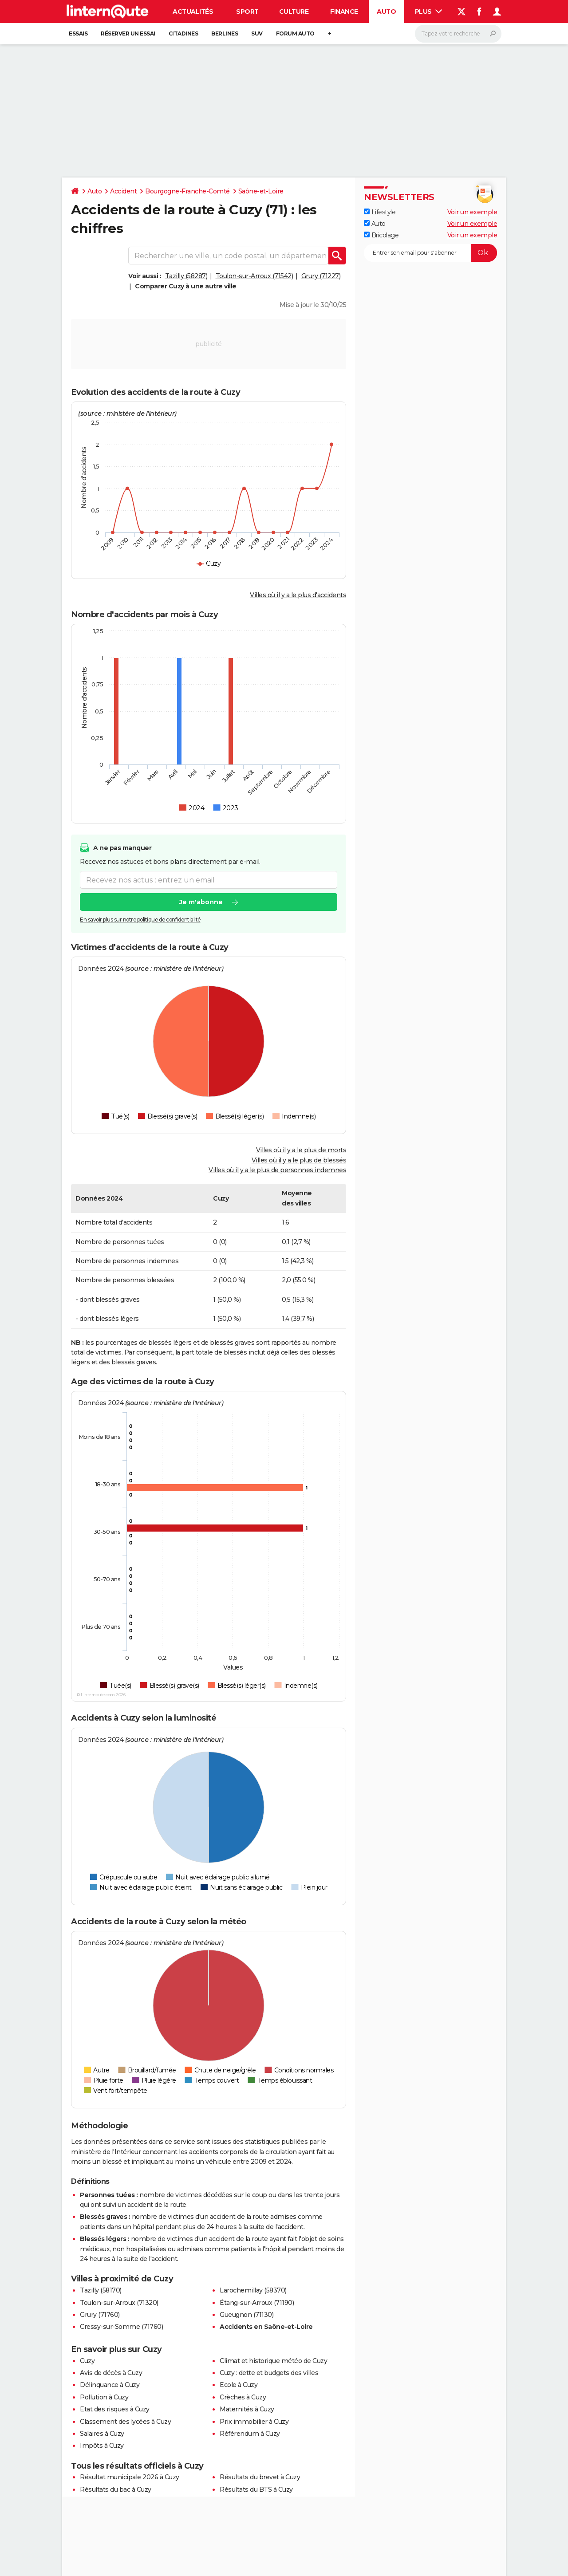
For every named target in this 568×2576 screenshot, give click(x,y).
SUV (257, 33)
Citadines (183, 33)
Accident (123, 191)
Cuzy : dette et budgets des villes (269, 2373)
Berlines (224, 33)
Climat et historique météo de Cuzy (273, 2361)
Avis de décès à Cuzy (111, 2373)
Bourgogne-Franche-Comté (187, 191)
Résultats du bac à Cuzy (115, 2489)
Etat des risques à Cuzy (115, 2409)
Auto (386, 12)
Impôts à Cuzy (102, 2446)
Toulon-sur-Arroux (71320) (119, 2303)
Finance (344, 12)
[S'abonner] (430, 253)
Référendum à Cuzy (250, 2434)
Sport (247, 12)
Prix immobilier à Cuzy (254, 2422)
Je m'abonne (201, 902)
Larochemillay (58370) (253, 2290)
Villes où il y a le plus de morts (301, 1150)
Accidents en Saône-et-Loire (266, 2327)
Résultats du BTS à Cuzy (256, 2489)
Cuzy (87, 2361)
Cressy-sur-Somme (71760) (121, 2327)
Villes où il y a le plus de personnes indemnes (277, 1170)
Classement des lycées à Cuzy (125, 2422)
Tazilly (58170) (101, 2290)
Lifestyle (379, 212)
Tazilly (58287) (186, 276)
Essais (78, 33)
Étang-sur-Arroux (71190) (257, 2303)
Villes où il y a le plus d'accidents (298, 595)
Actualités (193, 12)
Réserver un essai (128, 33)
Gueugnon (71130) (246, 2315)
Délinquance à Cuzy (109, 2385)
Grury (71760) (100, 2315)
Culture (294, 12)
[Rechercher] (458, 34)
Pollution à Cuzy (104, 2397)
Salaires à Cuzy (102, 2434)
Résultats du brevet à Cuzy (260, 2477)
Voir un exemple (472, 212)
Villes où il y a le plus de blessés (299, 1160)
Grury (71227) (321, 276)
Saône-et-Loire (261, 191)
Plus (428, 12)
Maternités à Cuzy (247, 2409)
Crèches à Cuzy (243, 2397)
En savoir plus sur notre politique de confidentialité (140, 920)
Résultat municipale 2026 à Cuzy (129, 2477)
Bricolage (381, 235)
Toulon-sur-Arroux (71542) (254, 276)
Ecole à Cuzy (238, 2385)
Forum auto (295, 33)
